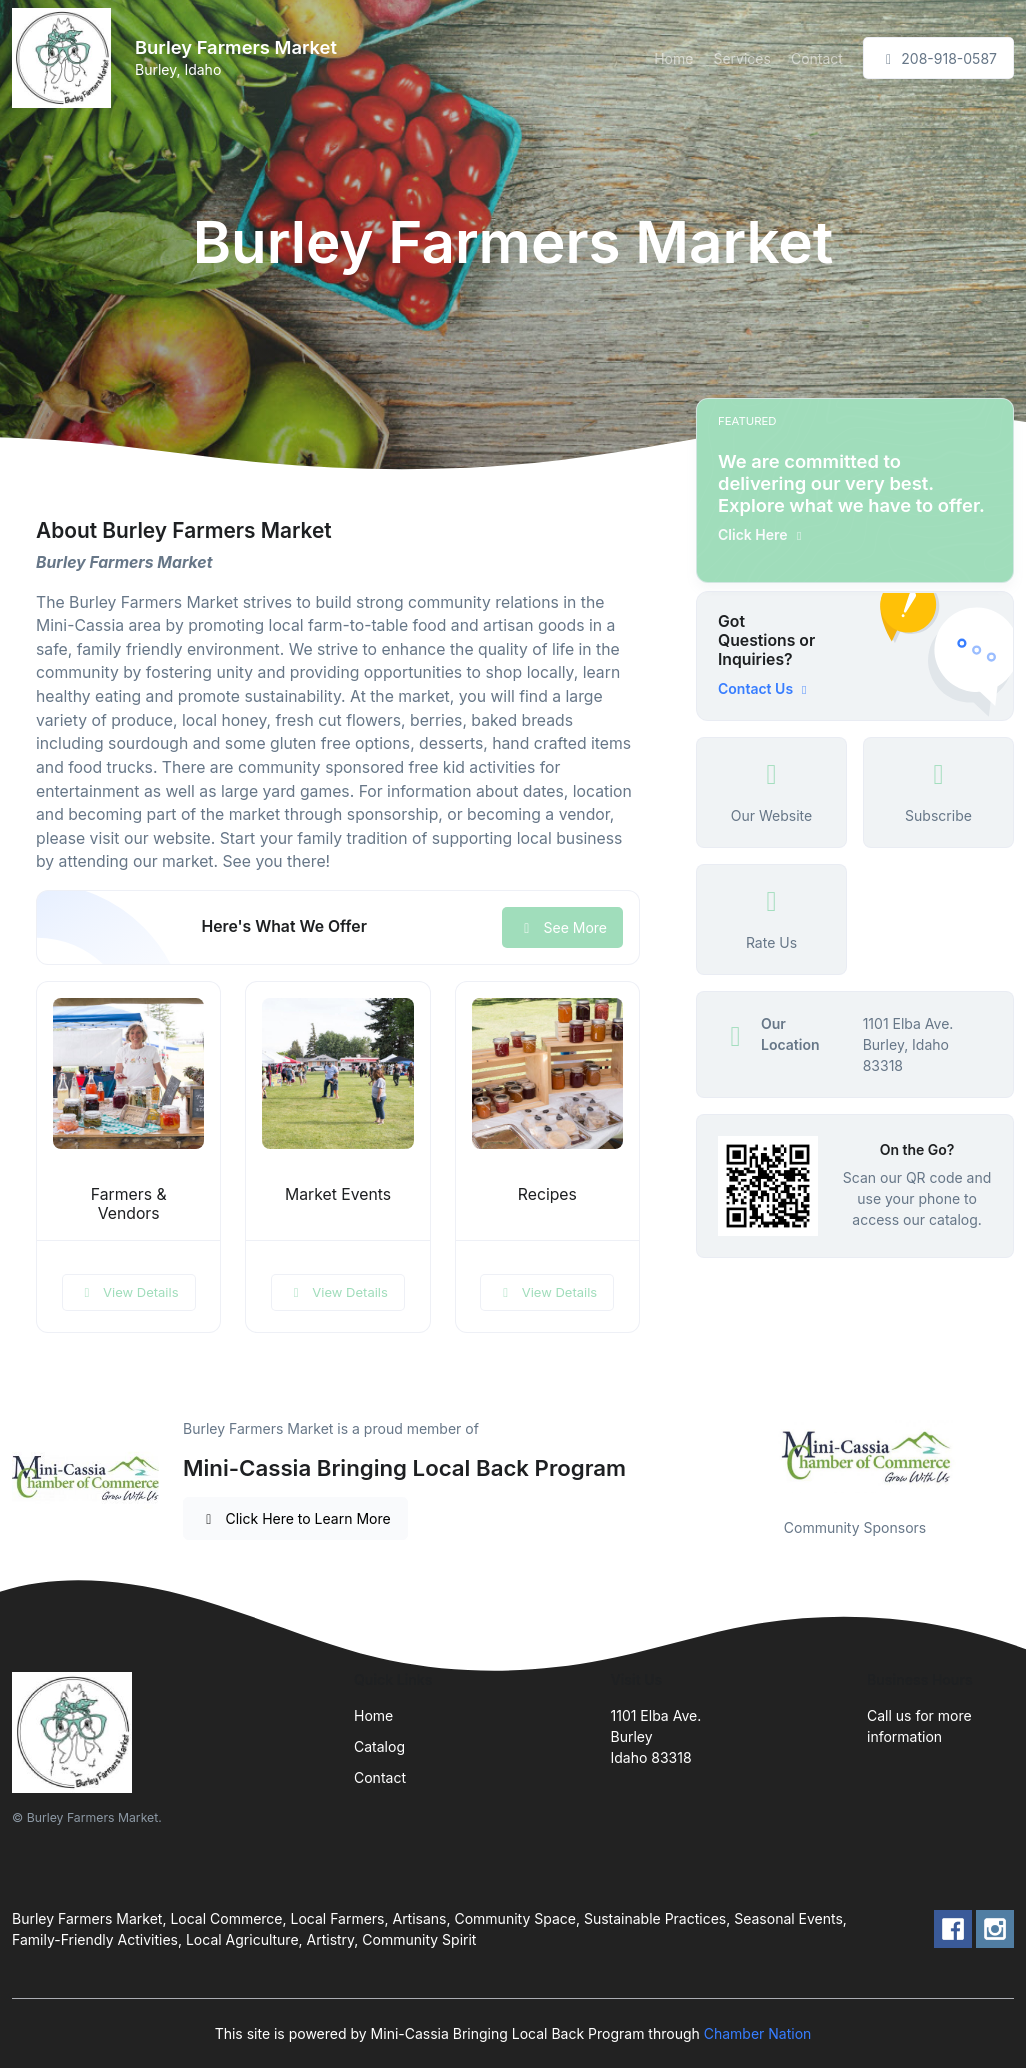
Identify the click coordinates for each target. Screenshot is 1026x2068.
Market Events (338, 1194)
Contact (817, 58)
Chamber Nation (758, 2033)
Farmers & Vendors (129, 1204)
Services (741, 58)
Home (673, 58)
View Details (129, 1292)
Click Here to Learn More (295, 1518)
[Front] (65, 58)
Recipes (547, 1194)
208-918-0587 (938, 58)
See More (562, 927)
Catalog (379, 1746)
